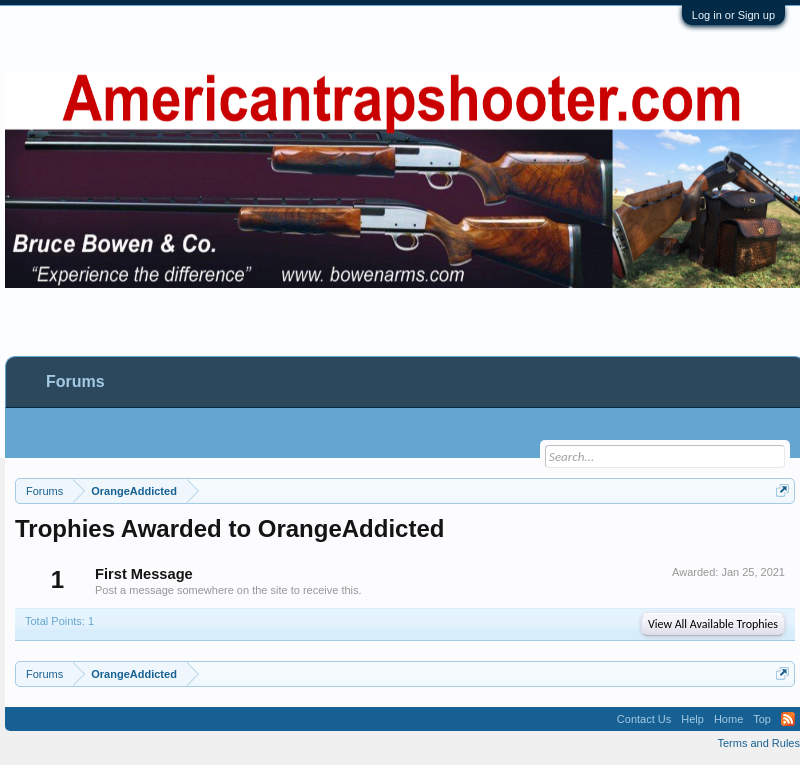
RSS (788, 719)
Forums (75, 381)
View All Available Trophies (713, 624)
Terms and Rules (758, 743)
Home (728, 719)
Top (762, 719)
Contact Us (644, 719)
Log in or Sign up (733, 15)
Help (692, 719)
